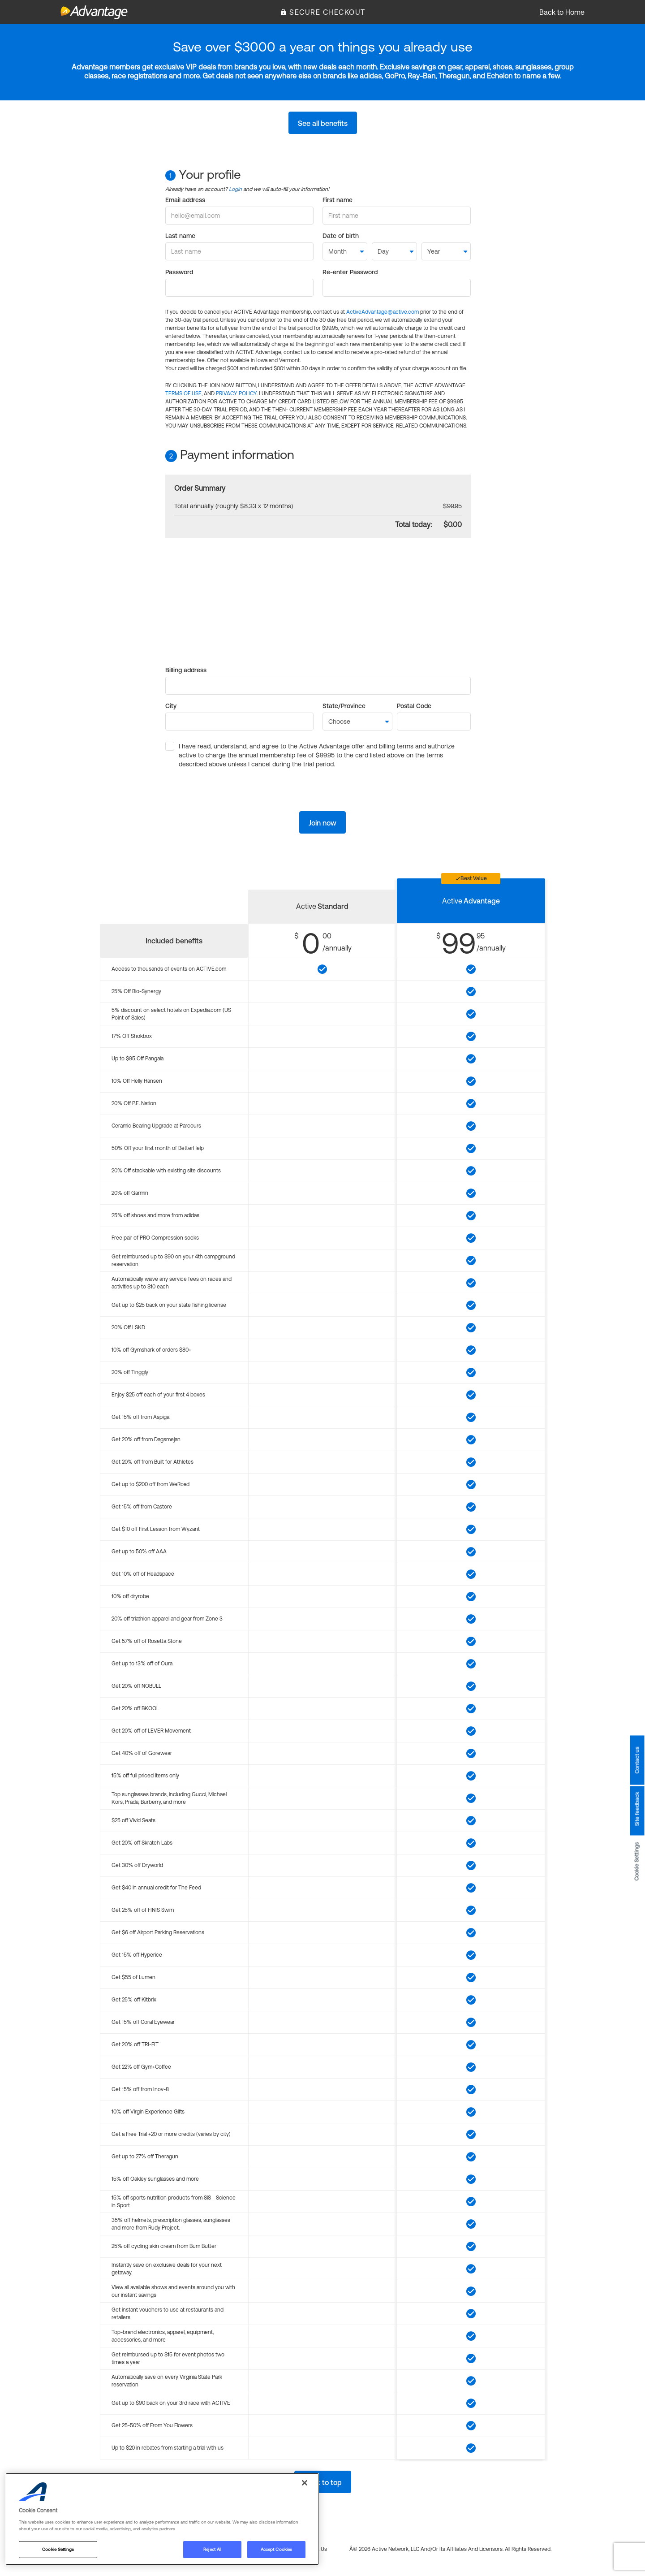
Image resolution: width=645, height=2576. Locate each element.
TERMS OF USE (183, 393)
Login (235, 189)
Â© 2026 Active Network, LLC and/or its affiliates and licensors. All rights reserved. (450, 2549)
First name (337, 199)
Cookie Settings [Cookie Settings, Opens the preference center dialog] (57, 2549)
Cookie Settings (637, 1861)
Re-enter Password (350, 272)
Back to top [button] (323, 2482)
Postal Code (414, 705)
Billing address (185, 670)
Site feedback (637, 1809)
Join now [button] (322, 823)
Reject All (212, 2549)
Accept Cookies (276, 2549)
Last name (180, 235)
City (170, 705)
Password (179, 272)
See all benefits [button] (323, 123)
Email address (185, 199)
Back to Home (562, 12)
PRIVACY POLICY (236, 393)
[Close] (304, 2483)
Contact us (637, 1759)
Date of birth (340, 235)
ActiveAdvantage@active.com (382, 312)
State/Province (344, 705)
